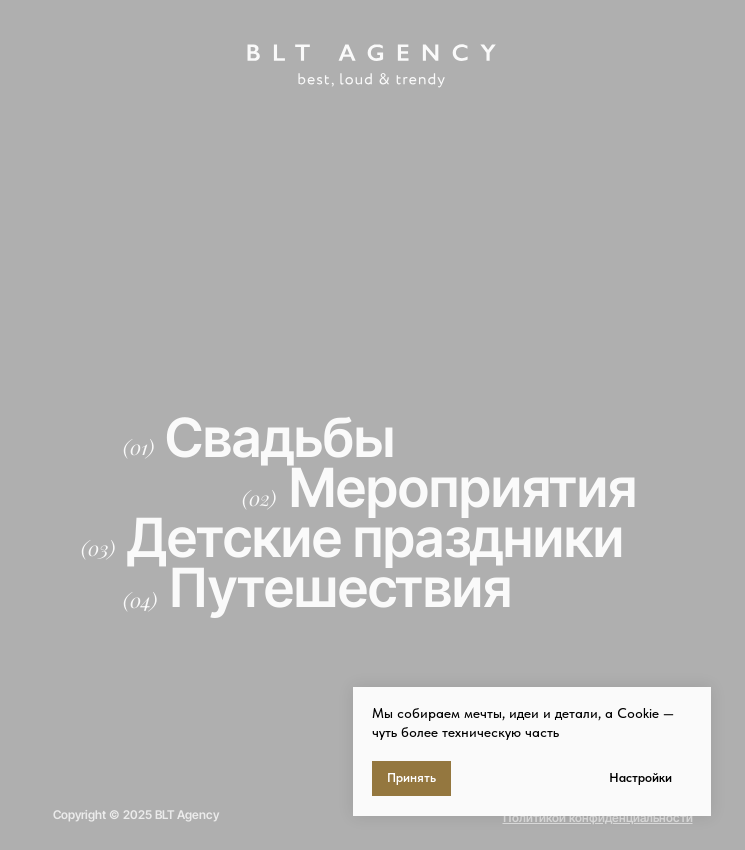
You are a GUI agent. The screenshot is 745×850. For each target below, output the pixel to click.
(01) (138, 446)
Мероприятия (463, 487)
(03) (98, 547)
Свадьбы (280, 437)
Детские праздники (375, 537)
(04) (140, 599)
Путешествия (340, 587)
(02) (259, 497)
